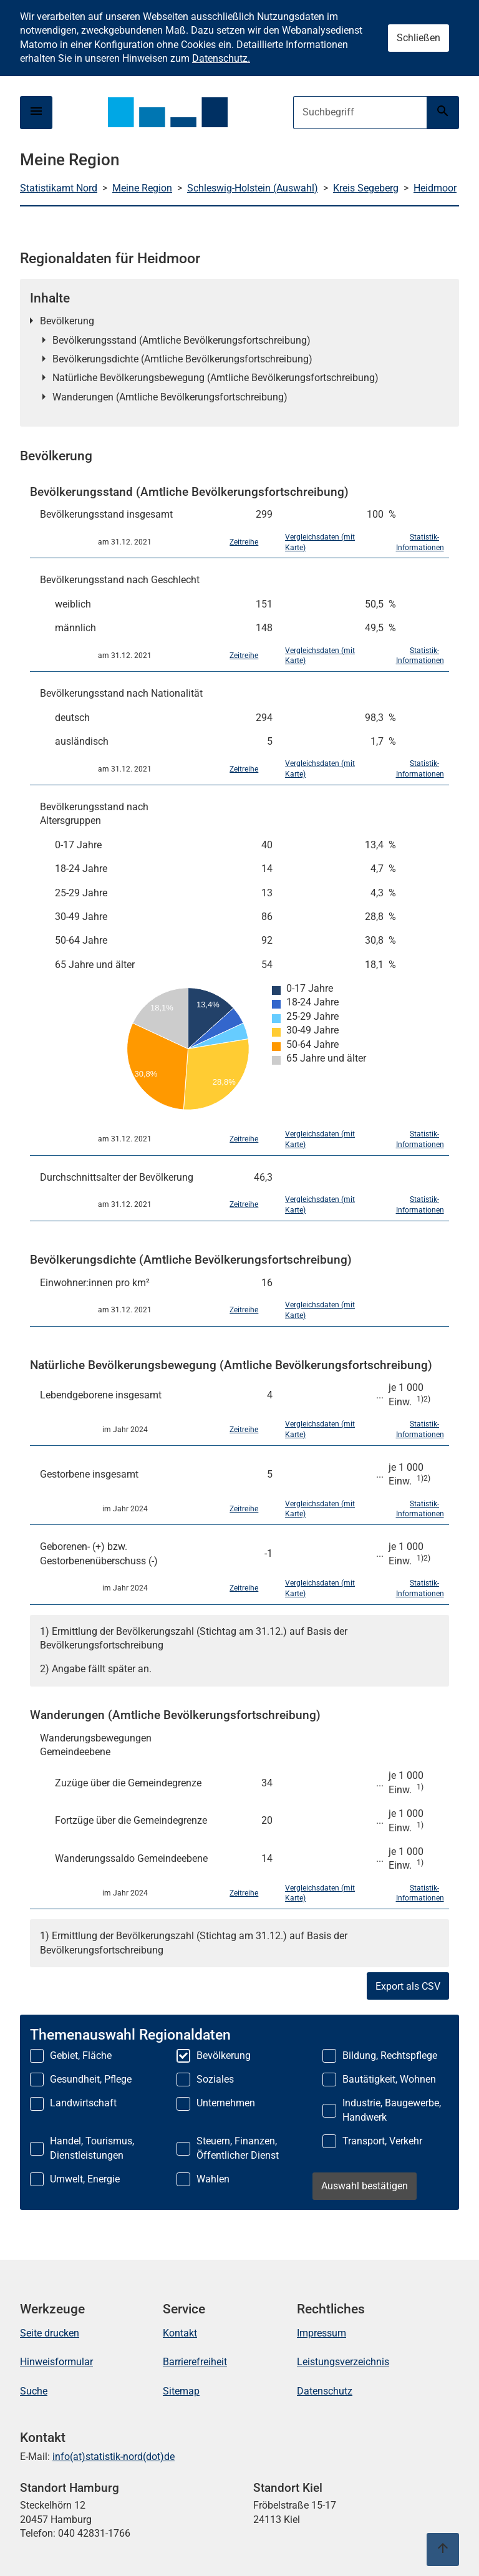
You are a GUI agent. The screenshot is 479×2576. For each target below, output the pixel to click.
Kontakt (180, 2333)
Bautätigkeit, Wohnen (389, 2079)
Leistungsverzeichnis (343, 2362)
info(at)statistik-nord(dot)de (113, 2456)
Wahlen (213, 2179)
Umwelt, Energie (85, 2179)
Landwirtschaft (83, 2103)
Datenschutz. (221, 58)
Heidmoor (435, 188)
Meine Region (142, 188)
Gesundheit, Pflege (91, 2079)
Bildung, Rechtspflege (389, 2055)
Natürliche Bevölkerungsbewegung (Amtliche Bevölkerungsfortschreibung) (215, 378)
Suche (33, 2391)
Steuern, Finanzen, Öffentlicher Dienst (237, 2148)
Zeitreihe (244, 542)
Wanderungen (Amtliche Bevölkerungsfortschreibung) (170, 397)
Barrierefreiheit (195, 2362)
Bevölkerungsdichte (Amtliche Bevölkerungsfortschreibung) (182, 359)
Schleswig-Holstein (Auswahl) (252, 188)
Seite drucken (49, 2333)
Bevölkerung (67, 321)
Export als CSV (407, 1986)
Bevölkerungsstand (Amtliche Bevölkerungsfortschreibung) (181, 340)
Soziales (215, 2079)
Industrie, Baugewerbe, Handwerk (391, 2110)
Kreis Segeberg (366, 188)
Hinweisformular (56, 2362)
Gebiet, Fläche (81, 2055)
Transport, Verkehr (382, 2141)
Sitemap (181, 2391)
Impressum (321, 2333)
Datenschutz (324, 2391)
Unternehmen (225, 2103)
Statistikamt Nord (58, 188)
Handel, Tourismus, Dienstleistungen (92, 2148)
